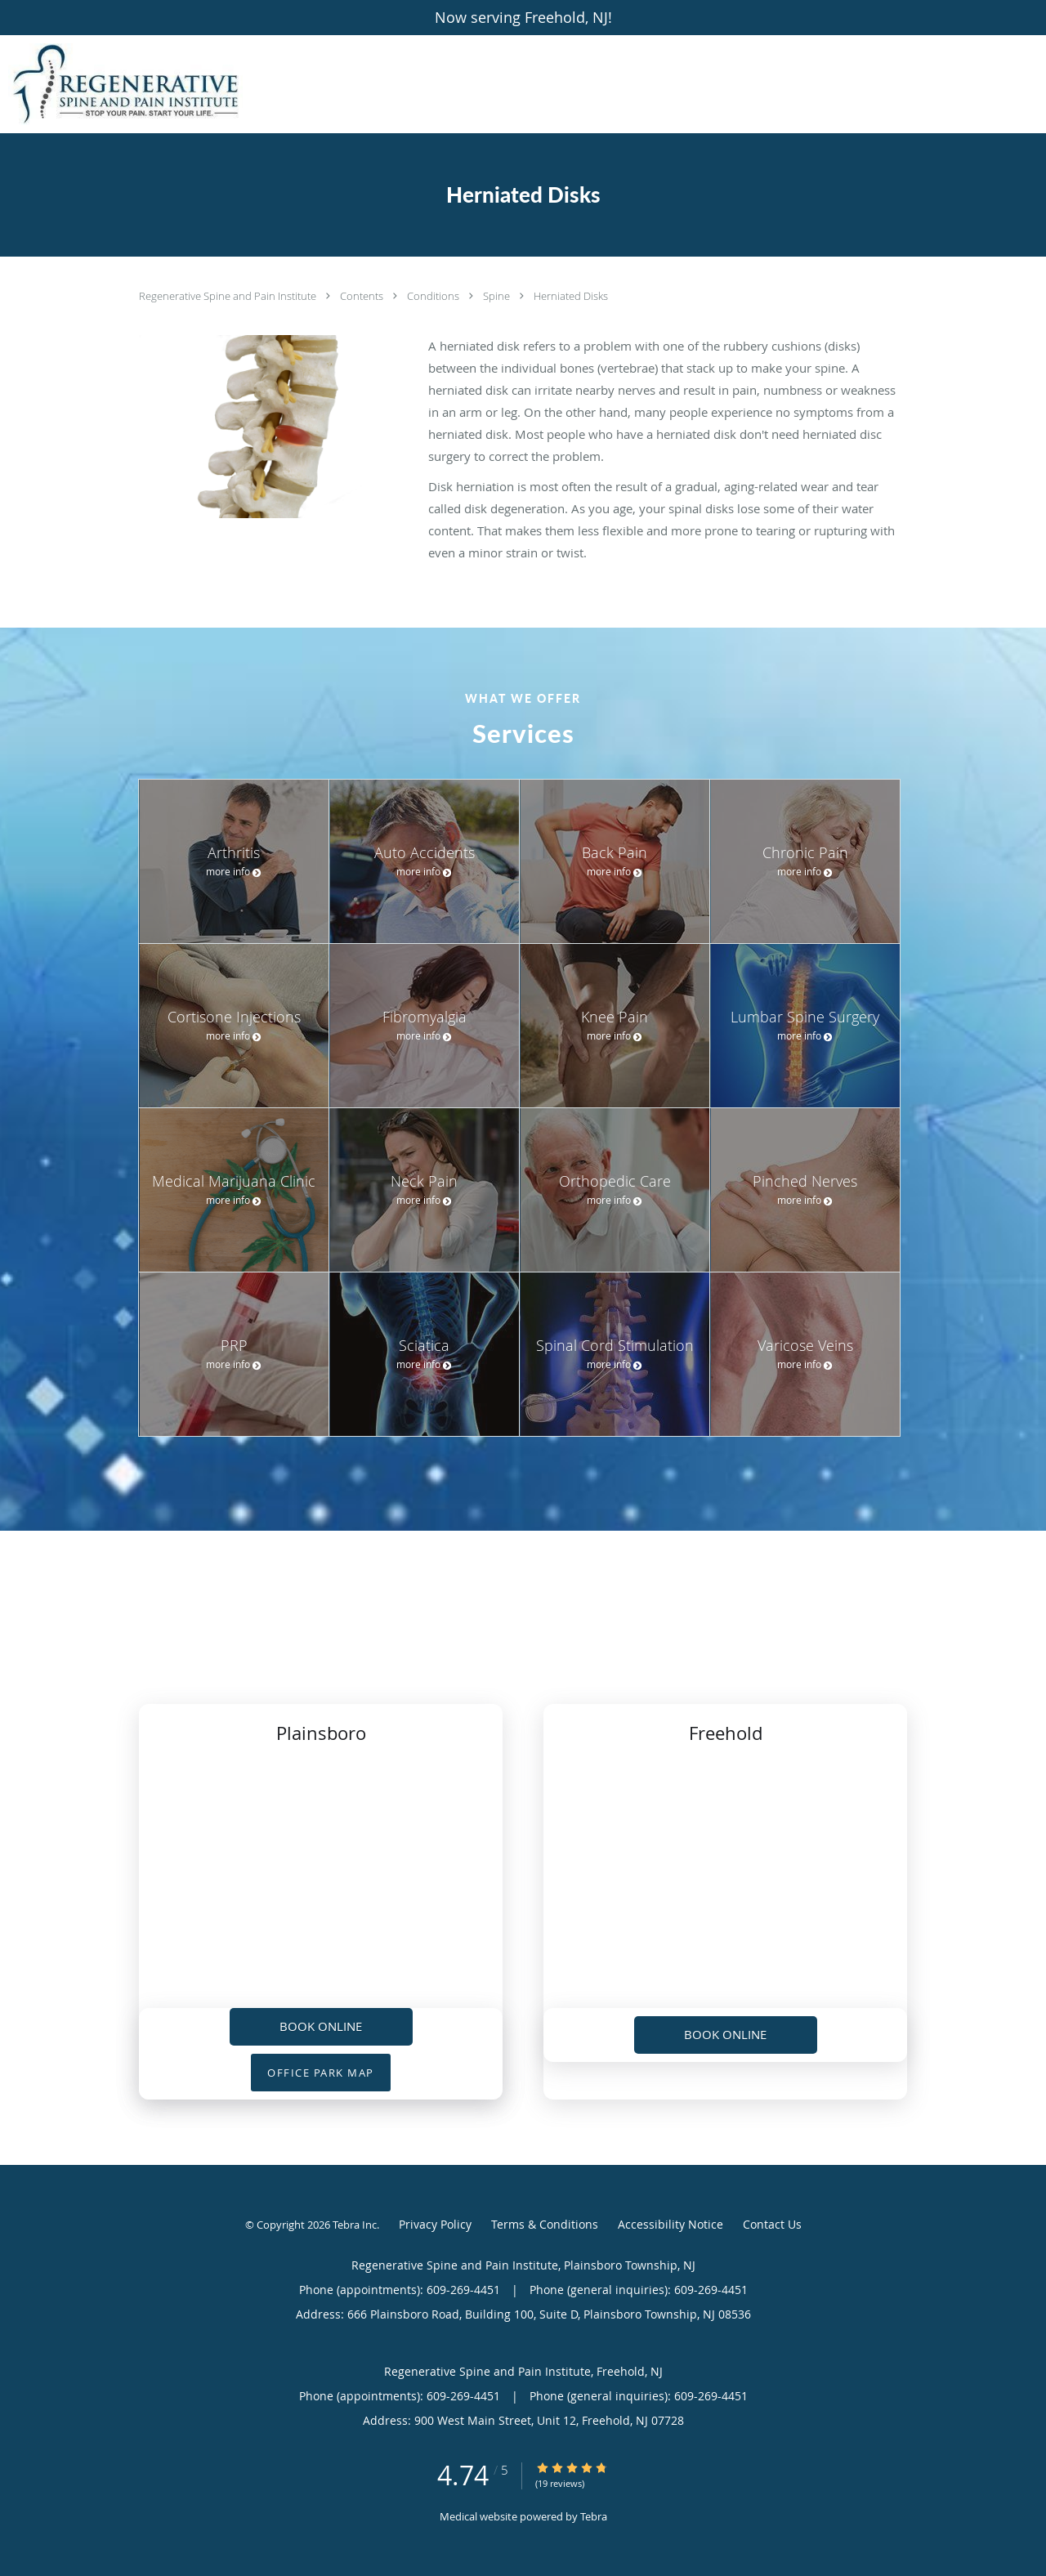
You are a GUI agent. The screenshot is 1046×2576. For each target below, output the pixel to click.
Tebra (593, 2516)
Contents (363, 295)
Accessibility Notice (670, 2224)
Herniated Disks (571, 295)
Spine (497, 295)
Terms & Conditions (544, 2224)
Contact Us (772, 2224)
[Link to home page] (121, 84)
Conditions (434, 295)
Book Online (320, 2026)
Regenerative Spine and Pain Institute (229, 295)
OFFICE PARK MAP (320, 2072)
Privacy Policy (435, 2224)
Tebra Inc (355, 2224)
